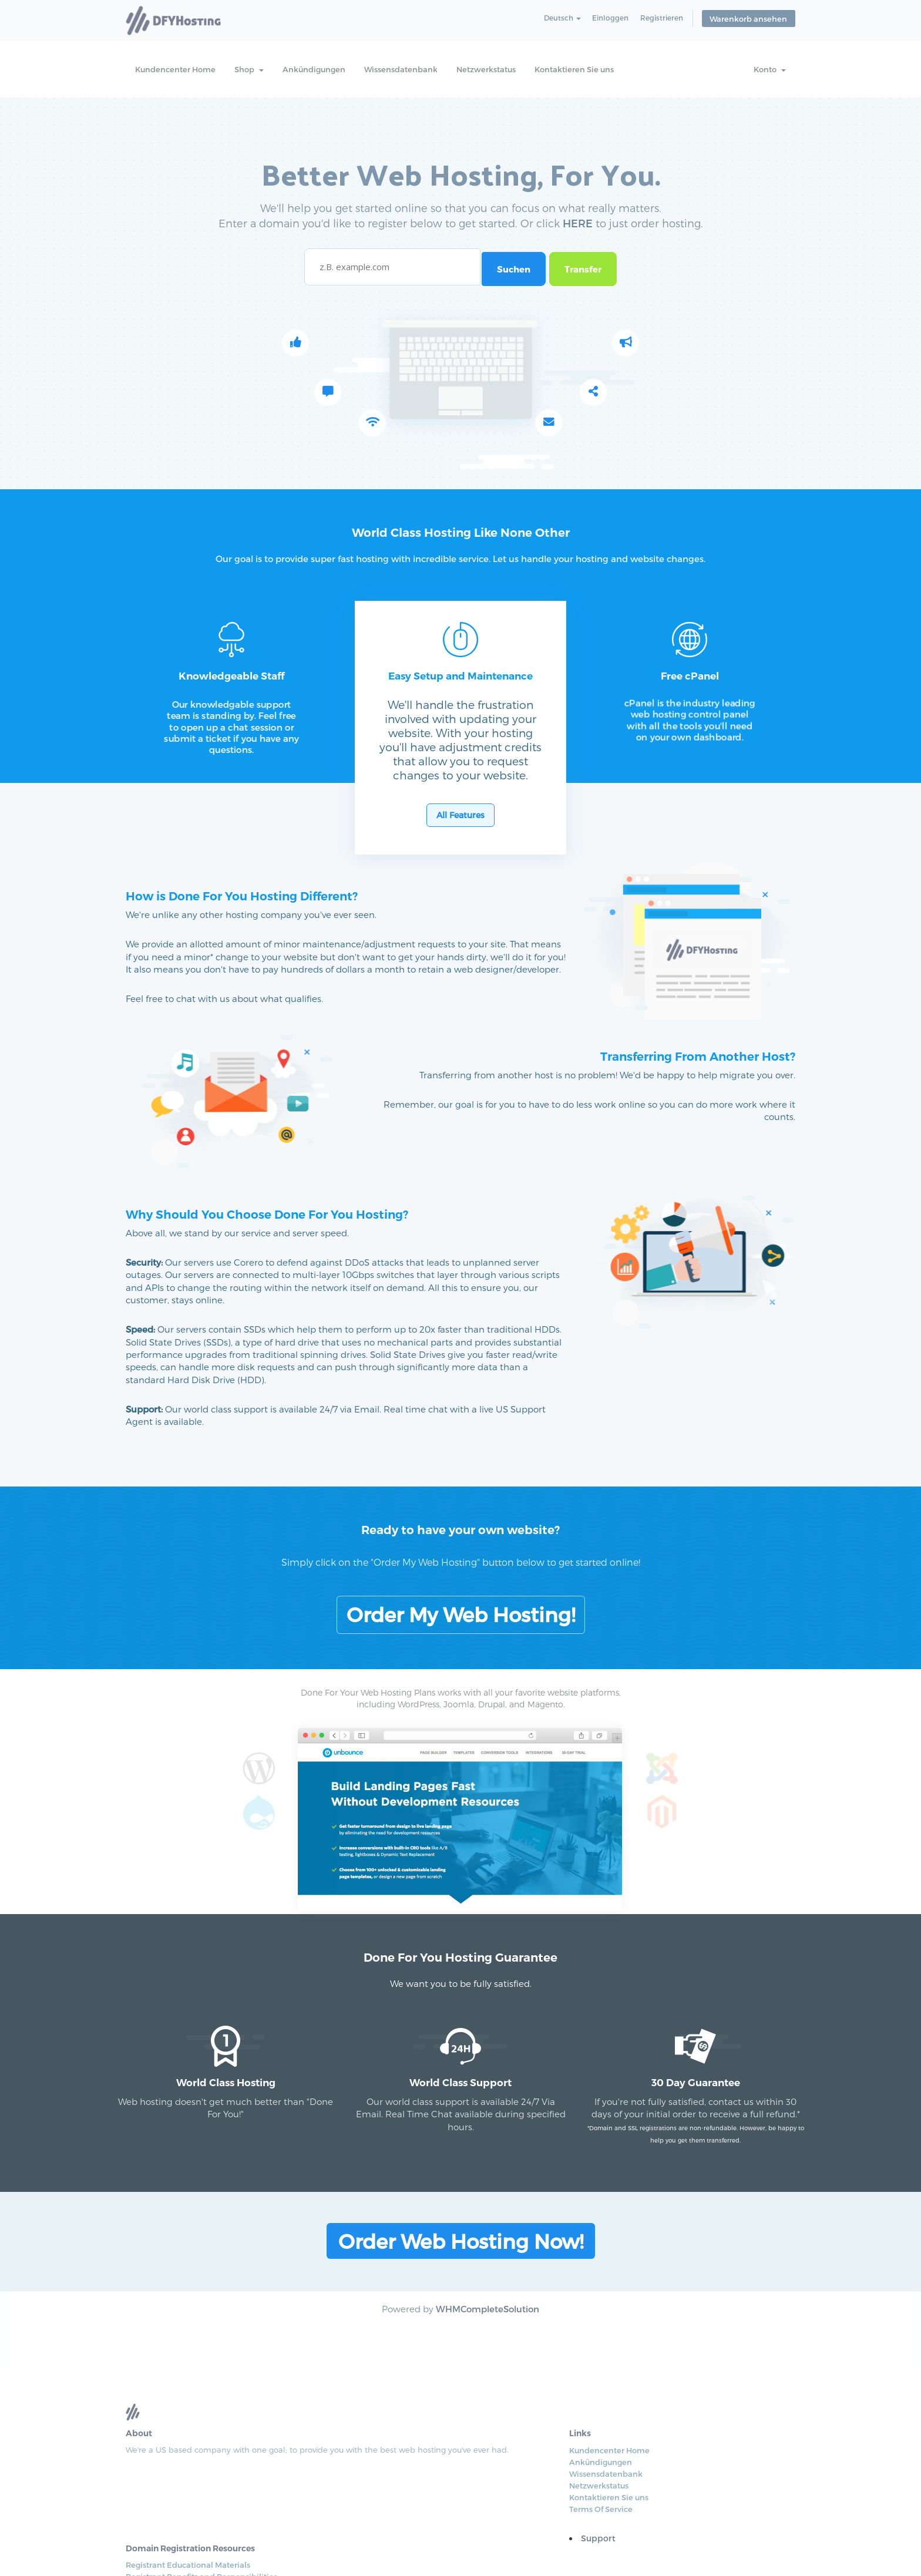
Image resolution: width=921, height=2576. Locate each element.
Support (441, 2523)
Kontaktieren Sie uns (574, 69)
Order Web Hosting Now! (460, 2252)
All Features (460, 847)
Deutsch (560, 20)
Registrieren (665, 20)
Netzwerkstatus (486, 69)
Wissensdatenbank (401, 69)
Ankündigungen (314, 69)
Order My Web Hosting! (461, 1597)
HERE (578, 235)
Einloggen (611, 20)
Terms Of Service (444, 2493)
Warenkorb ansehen (751, 20)
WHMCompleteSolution (487, 2319)
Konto (770, 69)
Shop (249, 69)
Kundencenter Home (175, 69)
